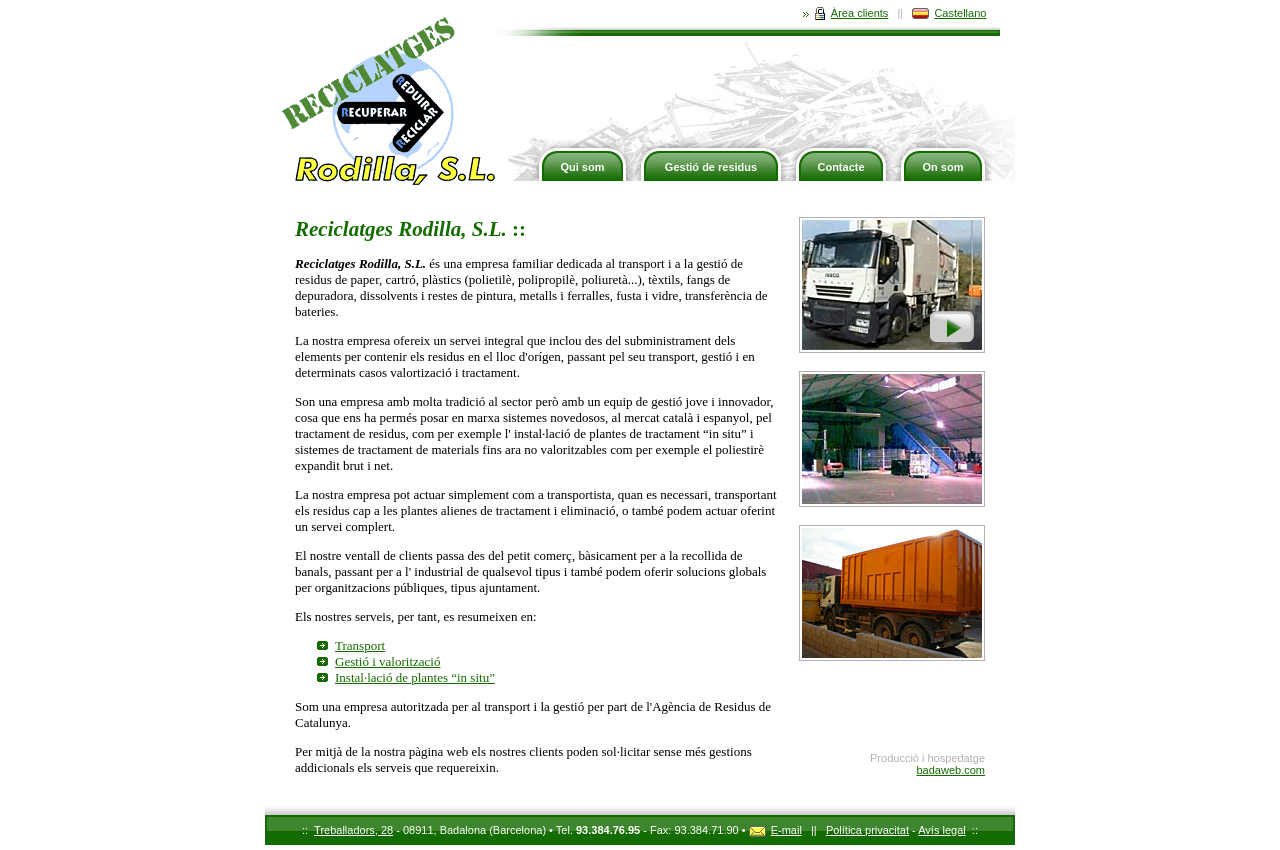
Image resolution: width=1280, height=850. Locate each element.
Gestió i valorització (387, 661)
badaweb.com (951, 770)
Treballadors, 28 (353, 830)
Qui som (582, 167)
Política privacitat (867, 830)
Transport (360, 645)
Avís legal (942, 830)
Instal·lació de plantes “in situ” (415, 677)
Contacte (840, 167)
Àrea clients (845, 13)
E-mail (775, 830)
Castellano (949, 13)
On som (943, 167)
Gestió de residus (711, 167)
